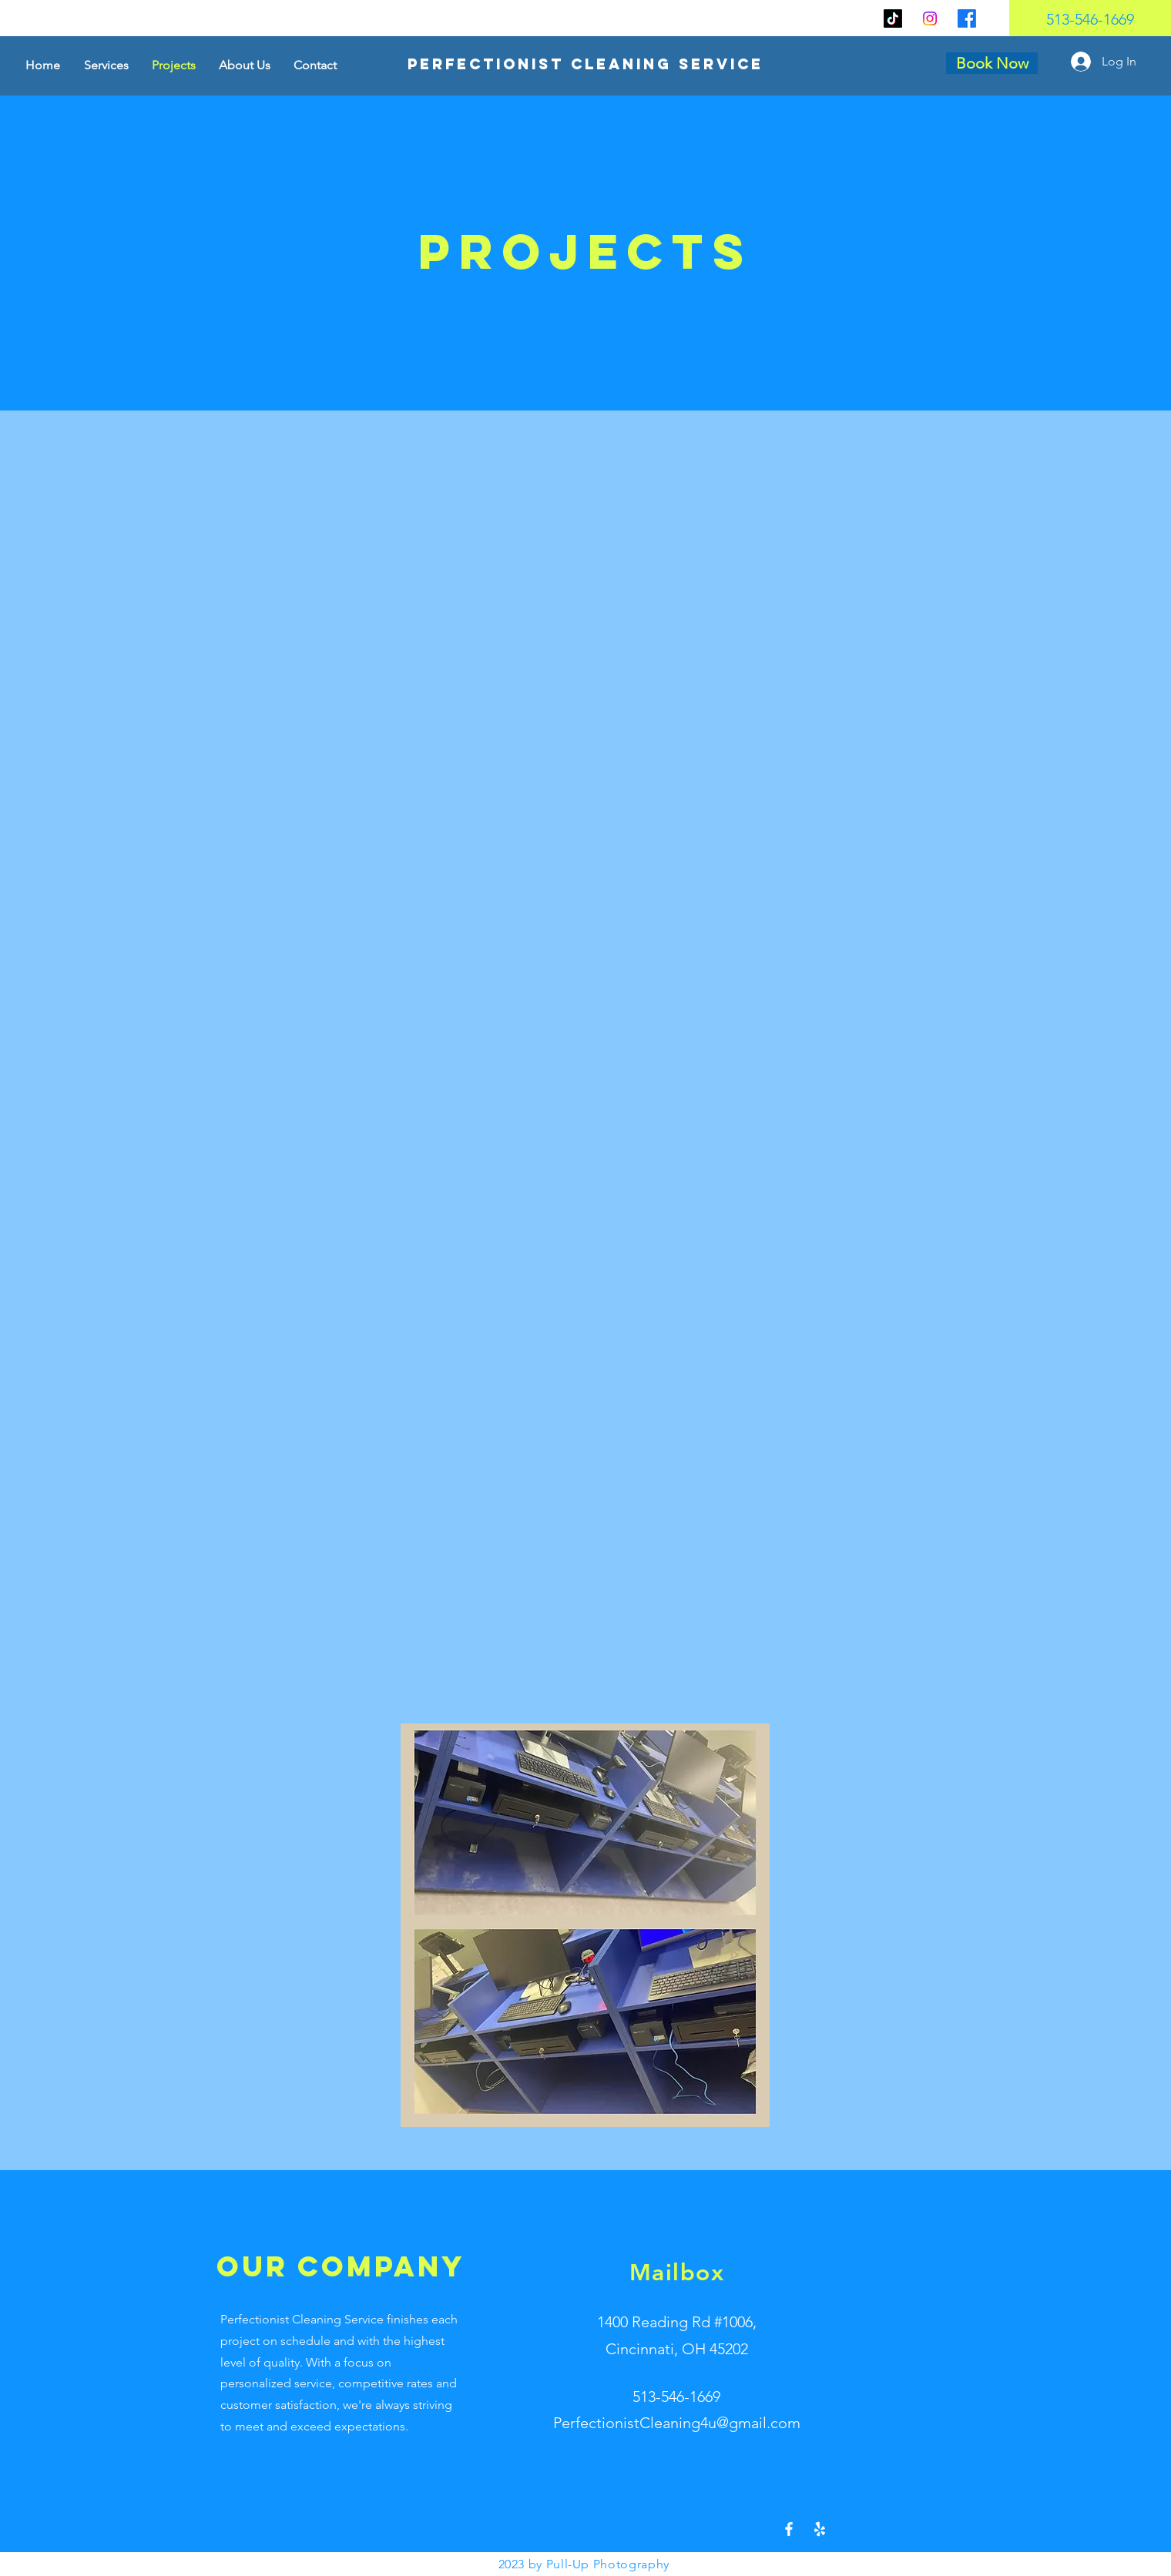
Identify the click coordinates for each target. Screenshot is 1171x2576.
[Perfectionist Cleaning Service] (586, 64)
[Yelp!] (819, 2529)
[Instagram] (930, 18)
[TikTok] (893, 18)
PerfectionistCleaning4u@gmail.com (676, 2423)
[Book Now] (992, 63)
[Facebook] (967, 18)
